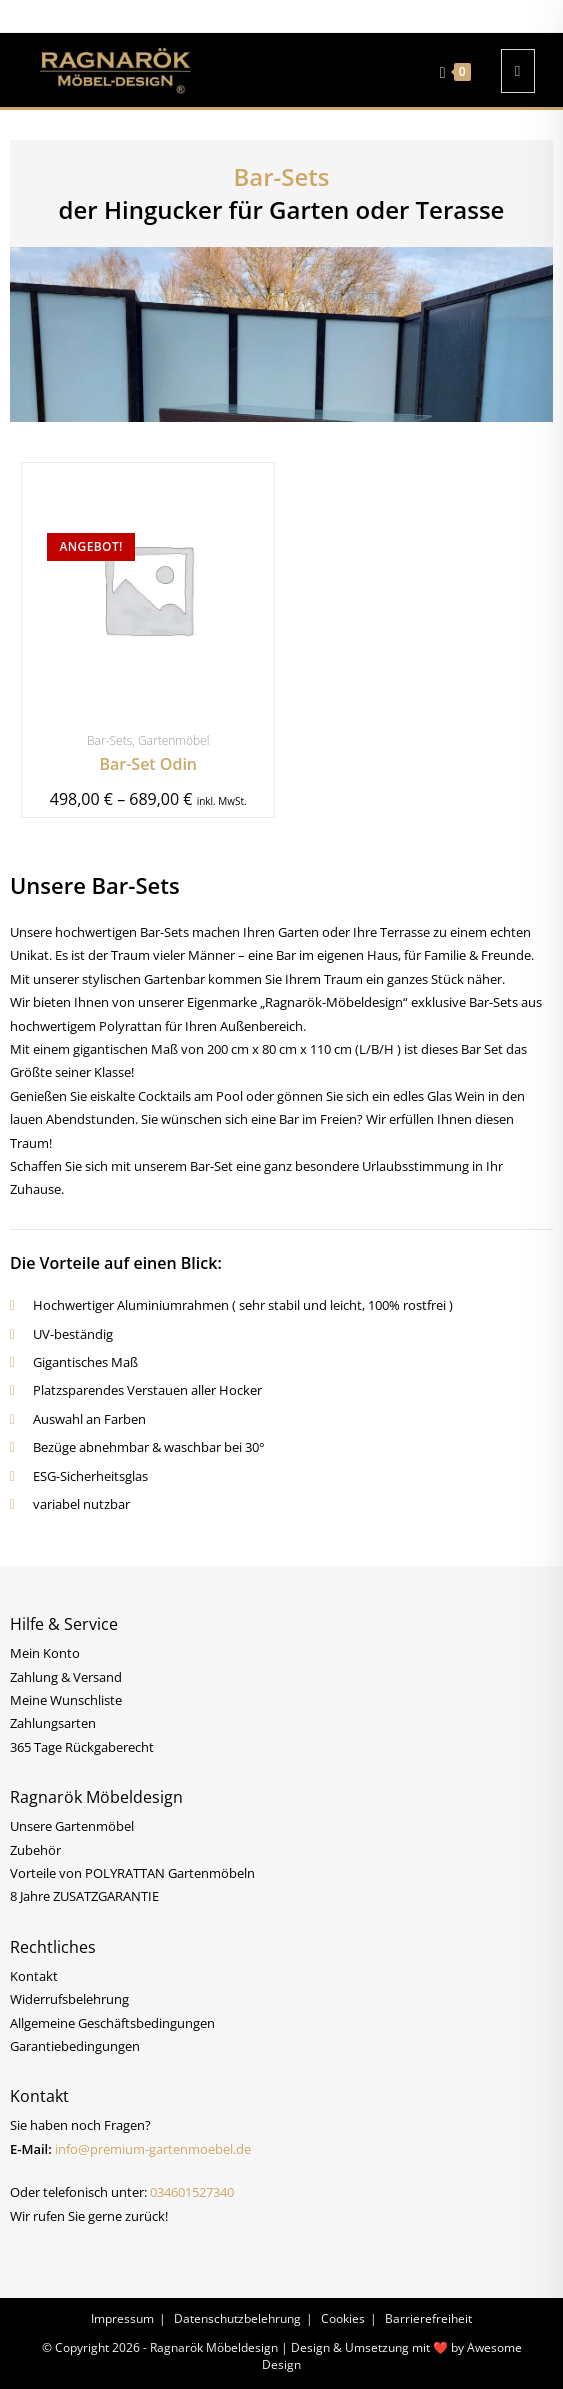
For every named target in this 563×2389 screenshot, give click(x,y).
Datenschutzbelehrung (237, 2318)
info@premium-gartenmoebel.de (153, 2149)
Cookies (343, 2318)
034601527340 (192, 2192)
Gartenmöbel (173, 740)
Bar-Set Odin (148, 764)
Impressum (122, 2318)
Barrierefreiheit (428, 2318)
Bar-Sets (109, 740)
